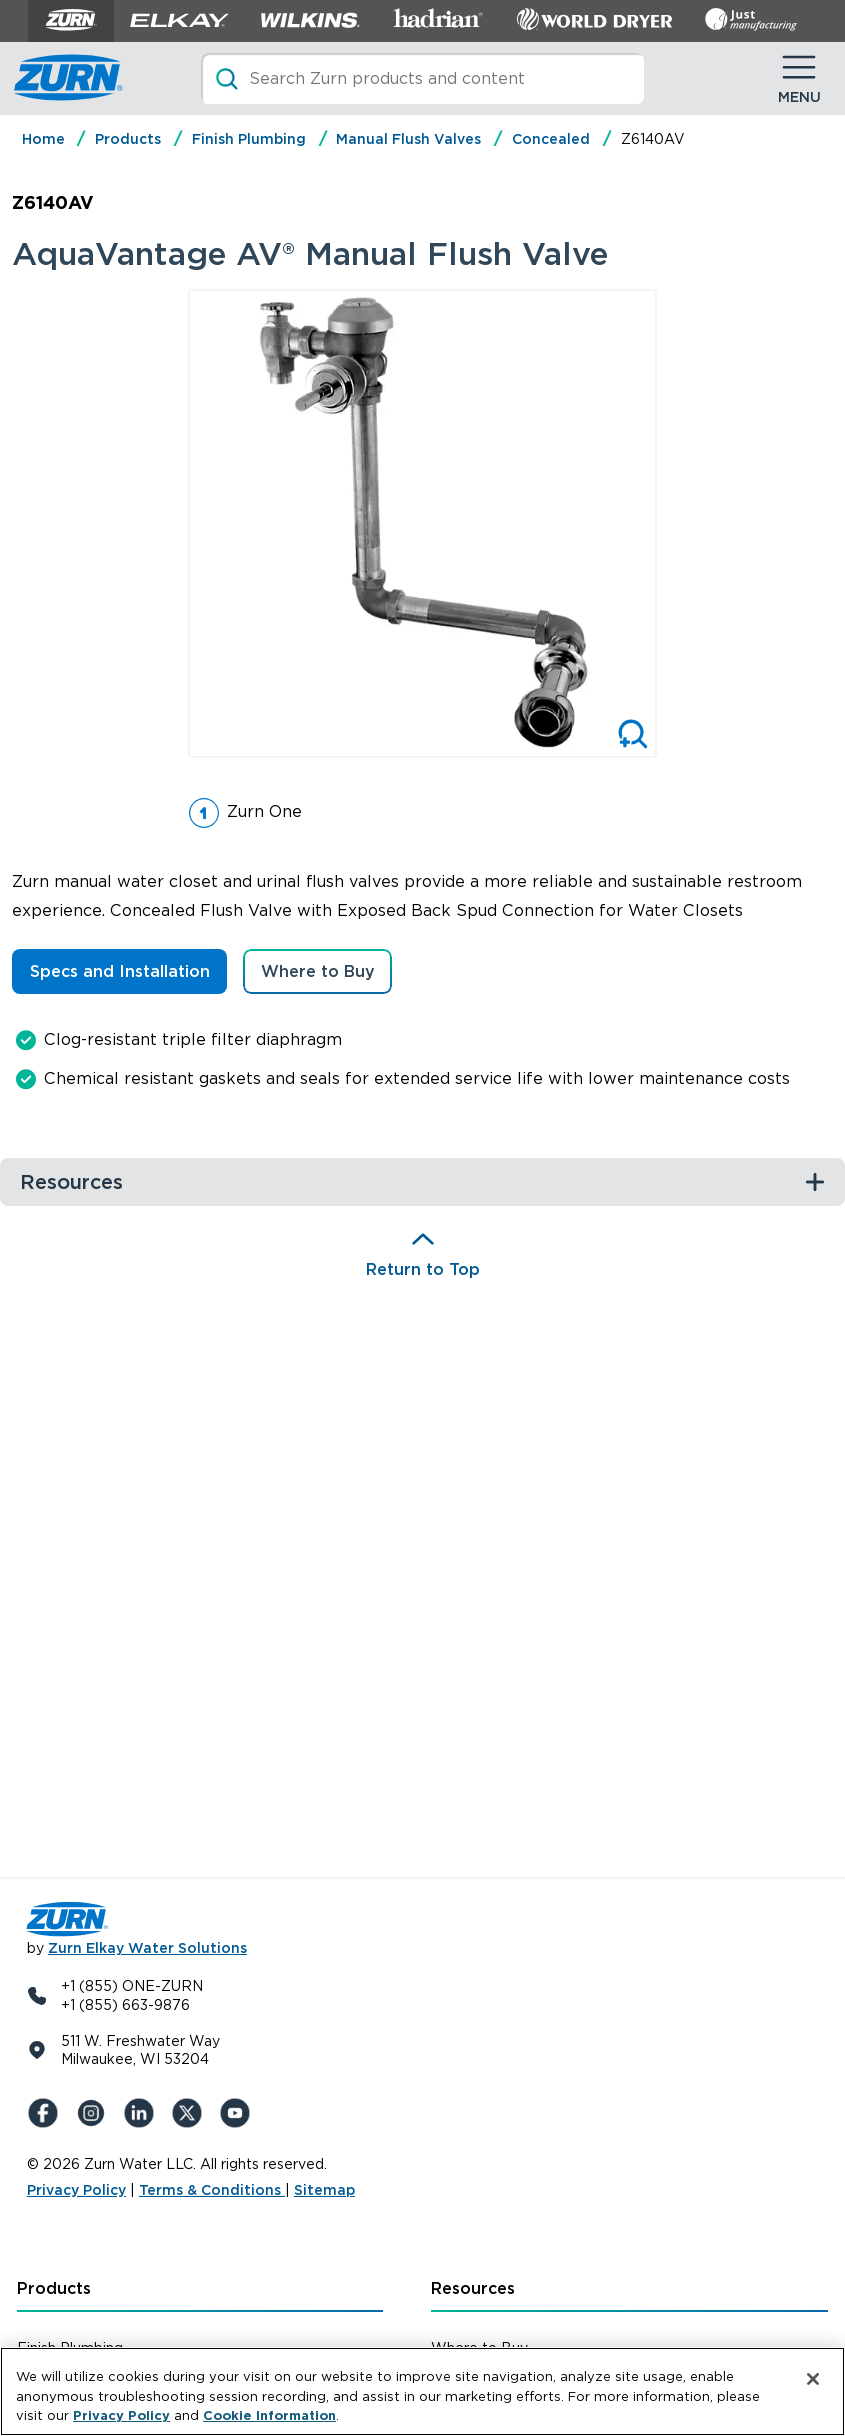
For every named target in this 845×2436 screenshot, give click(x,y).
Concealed (551, 139)
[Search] (422, 78)
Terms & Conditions (212, 2190)
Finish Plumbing (249, 139)
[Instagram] (95, 2113)
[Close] (813, 2379)
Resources (473, 2288)
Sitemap (324, 2190)
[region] (422, 2391)
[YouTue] (239, 2113)
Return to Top (423, 1269)
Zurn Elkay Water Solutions (147, 1948)
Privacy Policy (76, 2190)
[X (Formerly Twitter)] (191, 2113)
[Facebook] (47, 2113)
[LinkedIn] (143, 2113)
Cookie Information (269, 2415)
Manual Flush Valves (408, 139)
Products (128, 139)
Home (43, 139)
